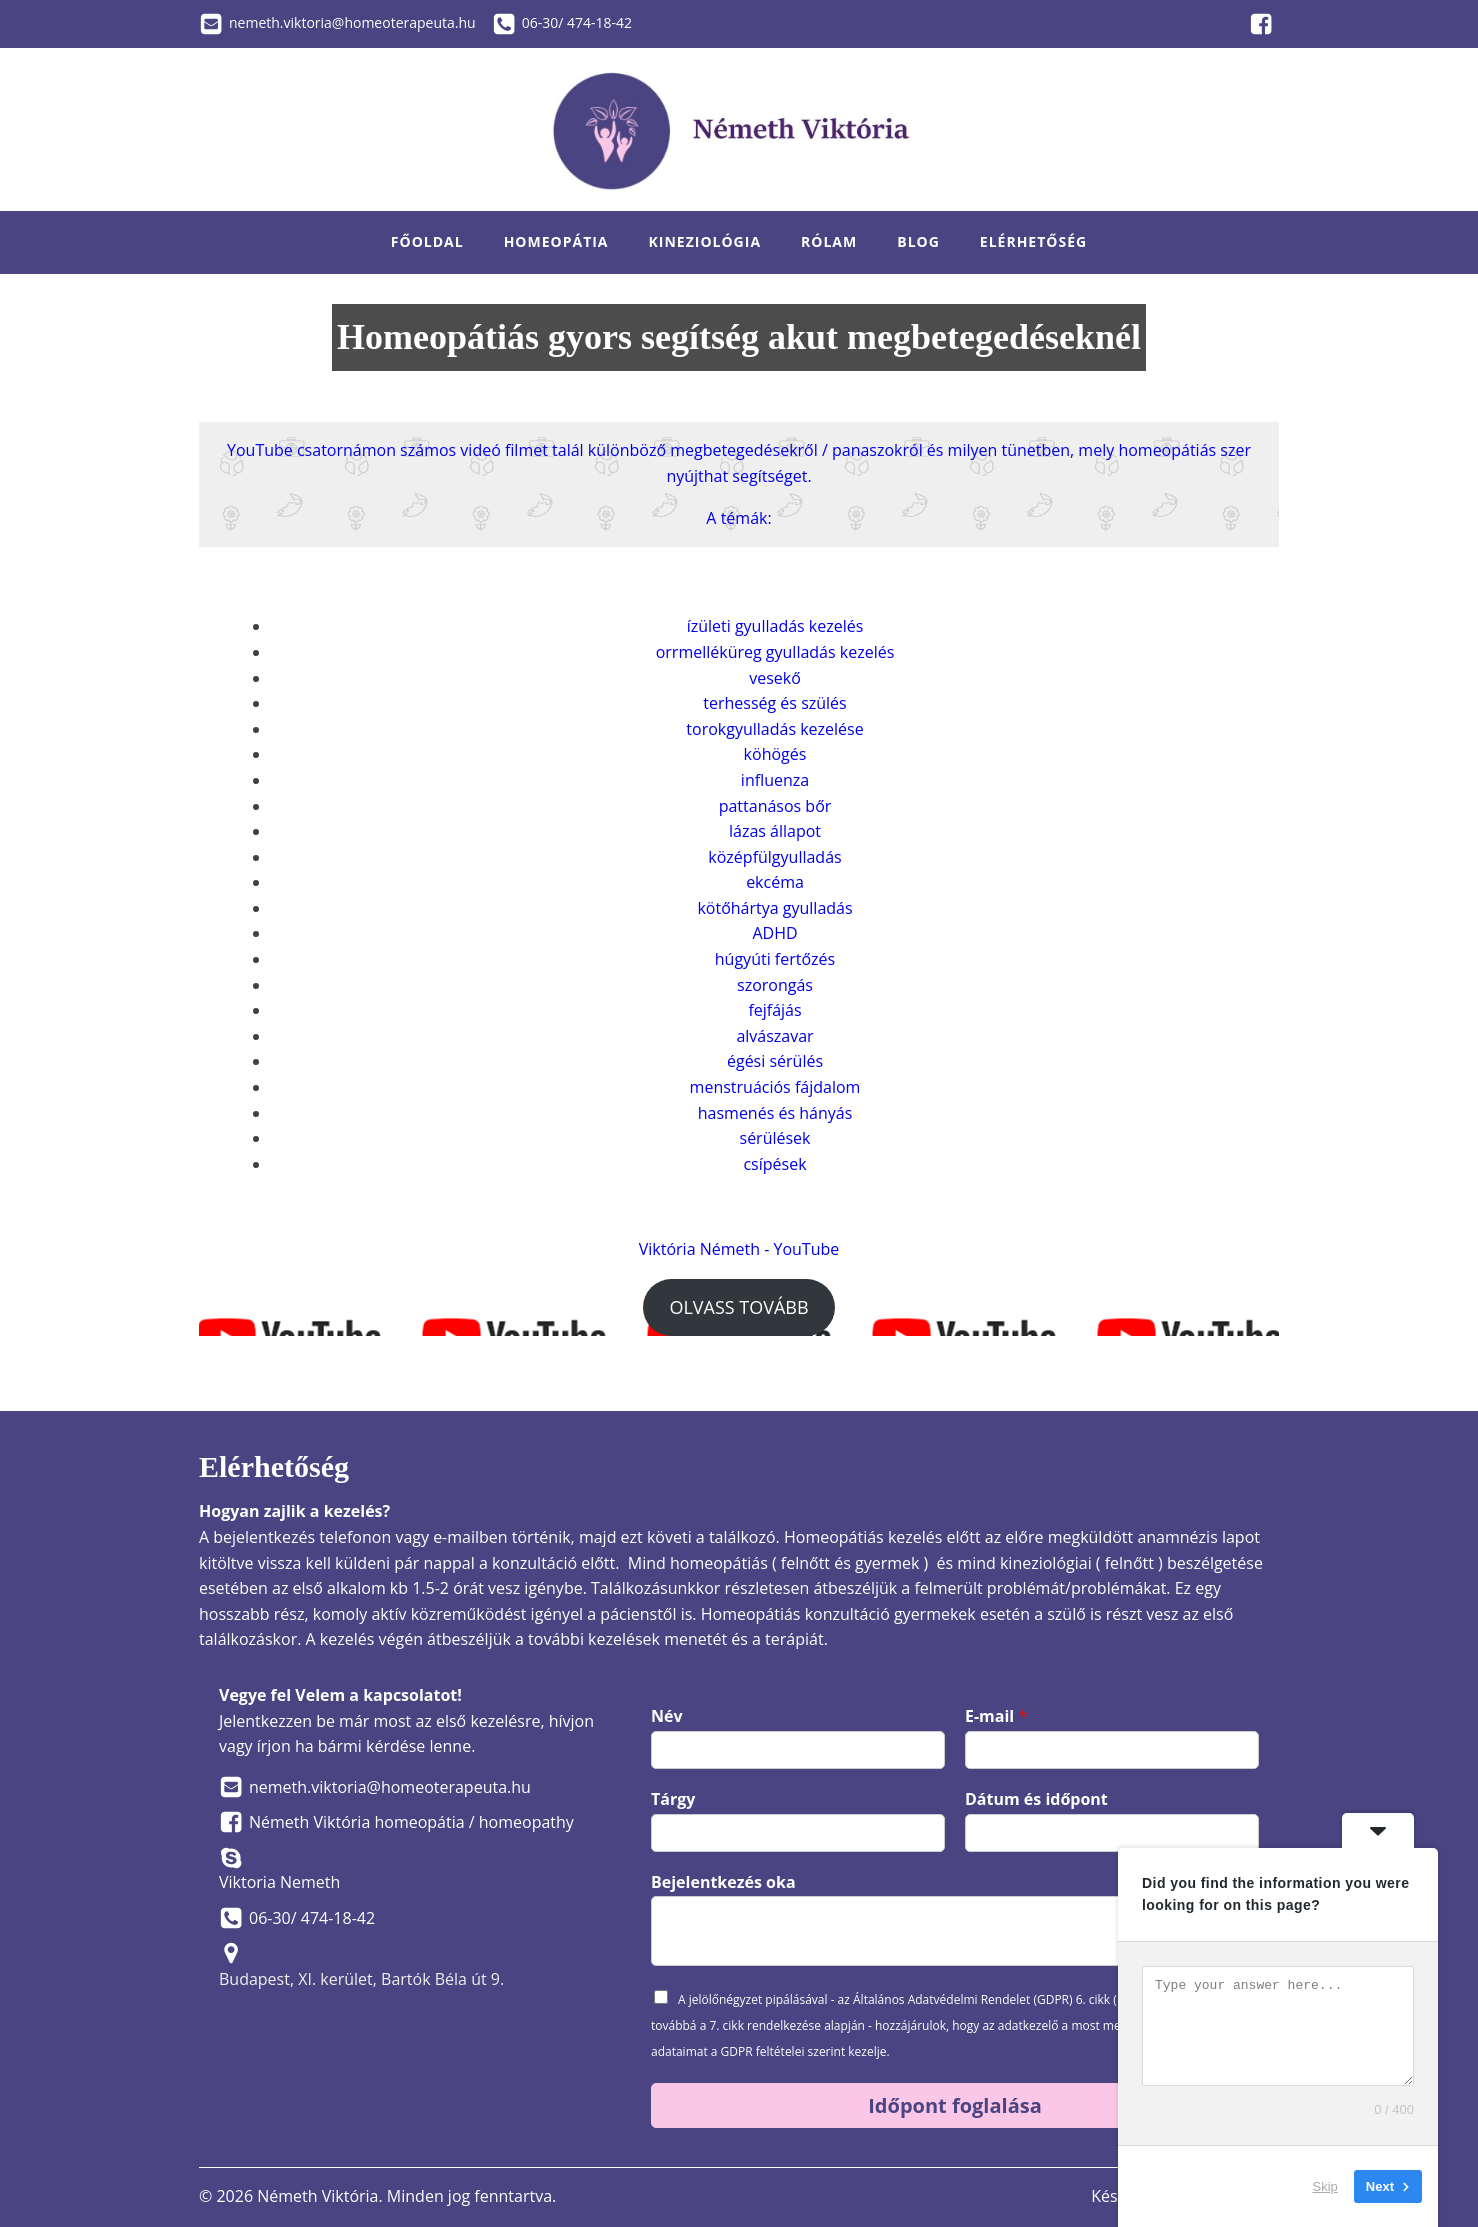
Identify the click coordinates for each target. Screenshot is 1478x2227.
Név (667, 1716)
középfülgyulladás (774, 857)
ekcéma (775, 882)
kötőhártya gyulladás (774, 908)
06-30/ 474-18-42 (577, 22)
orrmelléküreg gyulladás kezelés (775, 652)
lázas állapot (775, 831)
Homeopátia (556, 241)
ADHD (774, 933)
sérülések (775, 1138)
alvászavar (774, 1036)
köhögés (775, 754)
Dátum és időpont (1036, 1799)
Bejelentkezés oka (723, 1882)
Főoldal (427, 241)
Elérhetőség (1033, 241)
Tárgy (673, 1799)
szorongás (775, 985)
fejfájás (774, 1010)
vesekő (775, 678)
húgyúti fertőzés (775, 959)
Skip (1325, 2186)
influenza (775, 780)
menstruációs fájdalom (775, 1087)
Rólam (829, 241)
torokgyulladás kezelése (774, 729)
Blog (918, 241)
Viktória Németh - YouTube (739, 1249)
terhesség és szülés (774, 703)
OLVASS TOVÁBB (738, 1307)
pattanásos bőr (775, 806)
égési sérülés (775, 1061)
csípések (774, 1164)
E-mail (996, 1716)
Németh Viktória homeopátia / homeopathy (411, 1822)
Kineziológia (705, 241)
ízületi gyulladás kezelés (775, 626)
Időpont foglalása (955, 2105)
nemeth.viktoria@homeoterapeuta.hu (352, 22)
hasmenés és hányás (775, 1113)
